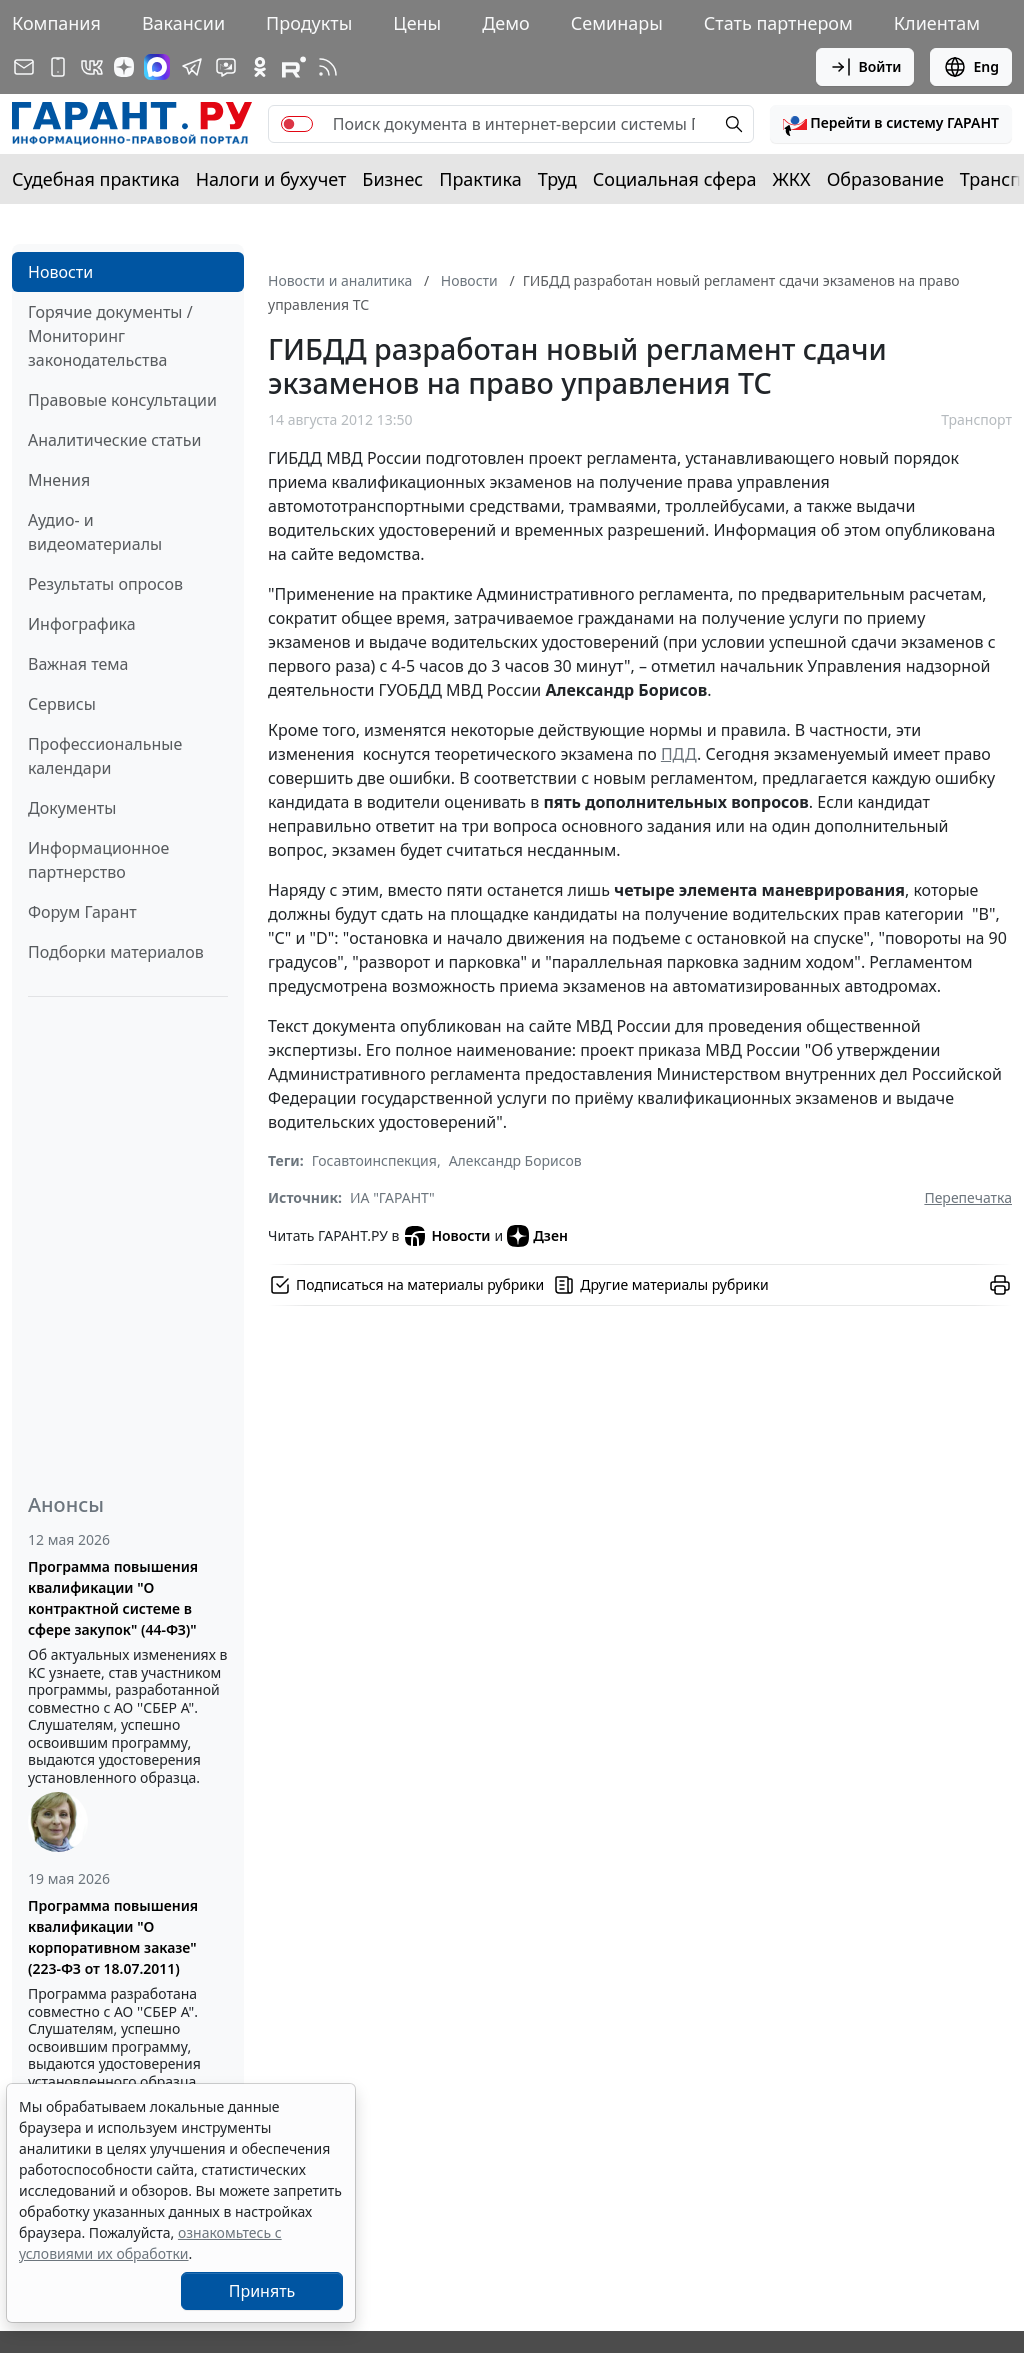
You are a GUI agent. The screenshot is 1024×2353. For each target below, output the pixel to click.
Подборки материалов (116, 952)
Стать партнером (778, 23)
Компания (56, 23)
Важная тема (78, 664)
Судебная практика (96, 179)
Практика (480, 179)
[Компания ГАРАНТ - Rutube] (294, 67)
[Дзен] (124, 67)
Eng (971, 67)
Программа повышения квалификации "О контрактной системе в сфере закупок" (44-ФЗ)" (113, 1598)
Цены (417, 23)
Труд (557, 179)
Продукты (309, 23)
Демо (506, 23)
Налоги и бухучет (271, 179)
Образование (885, 179)
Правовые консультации (122, 400)
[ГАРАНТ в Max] (157, 67)
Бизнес (392, 179)
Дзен (537, 1236)
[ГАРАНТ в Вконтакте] (92, 67)
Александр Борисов (515, 1160)
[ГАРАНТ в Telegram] (192, 67)
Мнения (59, 480)
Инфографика (82, 624)
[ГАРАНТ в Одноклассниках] (260, 67)
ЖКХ (792, 179)
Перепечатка (968, 1197)
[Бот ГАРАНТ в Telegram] (226, 67)
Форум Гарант (82, 912)
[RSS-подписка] (328, 67)
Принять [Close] (262, 2291)
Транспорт (976, 419)
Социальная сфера (675, 179)
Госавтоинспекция (374, 1160)
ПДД (679, 754)
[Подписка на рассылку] (24, 67)
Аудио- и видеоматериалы (95, 532)
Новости (60, 272)
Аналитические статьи (114, 440)
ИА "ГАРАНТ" (392, 1197)
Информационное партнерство (98, 860)
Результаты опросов (105, 584)
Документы (72, 808)
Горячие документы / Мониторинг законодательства (110, 336)
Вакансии (183, 23)
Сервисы (62, 704)
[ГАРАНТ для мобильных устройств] (58, 67)
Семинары (617, 23)
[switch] (297, 124)
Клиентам (937, 23)
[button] (891, 124)
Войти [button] (865, 67)
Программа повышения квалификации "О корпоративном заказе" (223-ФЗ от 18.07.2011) (113, 1937)
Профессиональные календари (105, 756)
